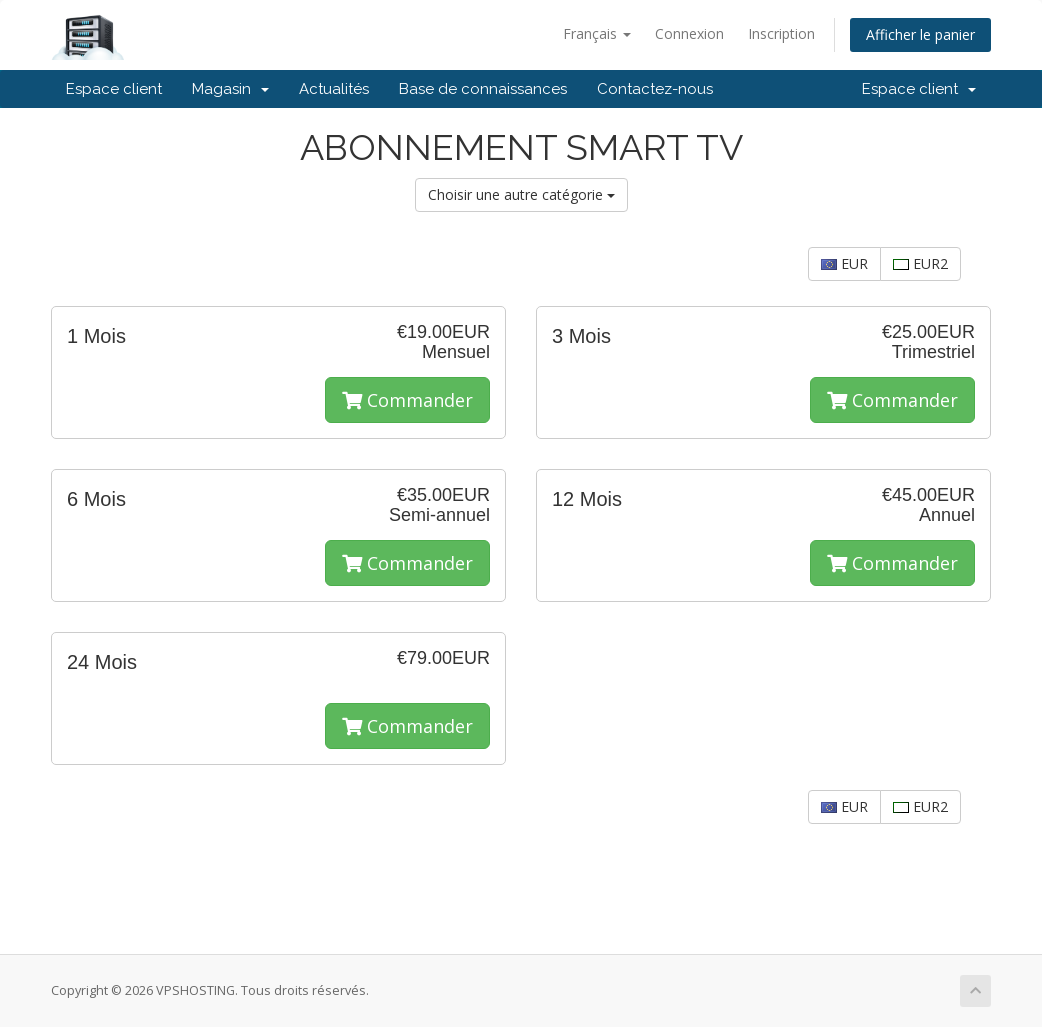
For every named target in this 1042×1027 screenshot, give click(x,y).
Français (597, 33)
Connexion (689, 33)
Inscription (781, 33)
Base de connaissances (483, 89)
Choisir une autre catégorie (521, 194)
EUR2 (920, 263)
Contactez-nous (655, 89)
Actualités (334, 89)
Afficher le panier (920, 34)
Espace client (114, 89)
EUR (844, 263)
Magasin (230, 89)
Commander (407, 400)
